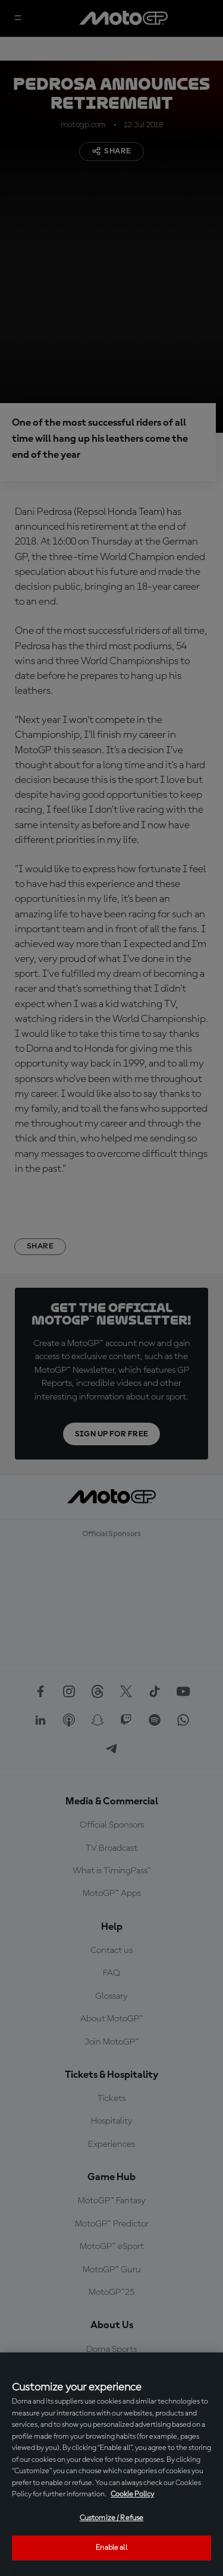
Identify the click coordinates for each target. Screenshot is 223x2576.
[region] (111, 2464)
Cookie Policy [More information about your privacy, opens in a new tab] (132, 2494)
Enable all (111, 2548)
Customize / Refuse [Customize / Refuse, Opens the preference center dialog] (111, 2518)
